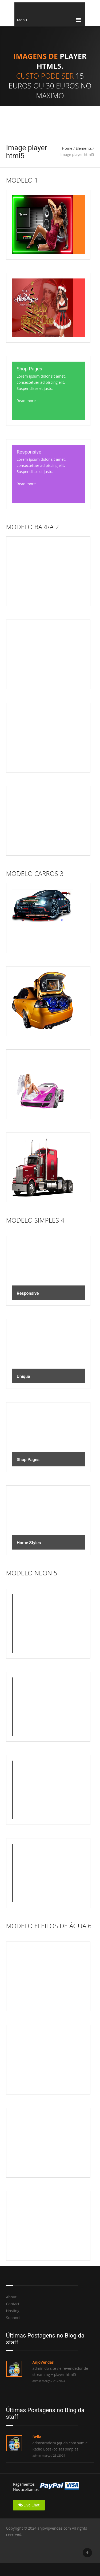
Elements (84, 148)
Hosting (12, 2310)
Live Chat (28, 2505)
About (11, 2296)
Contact (12, 2303)
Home (67, 148)
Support (13, 2317)
